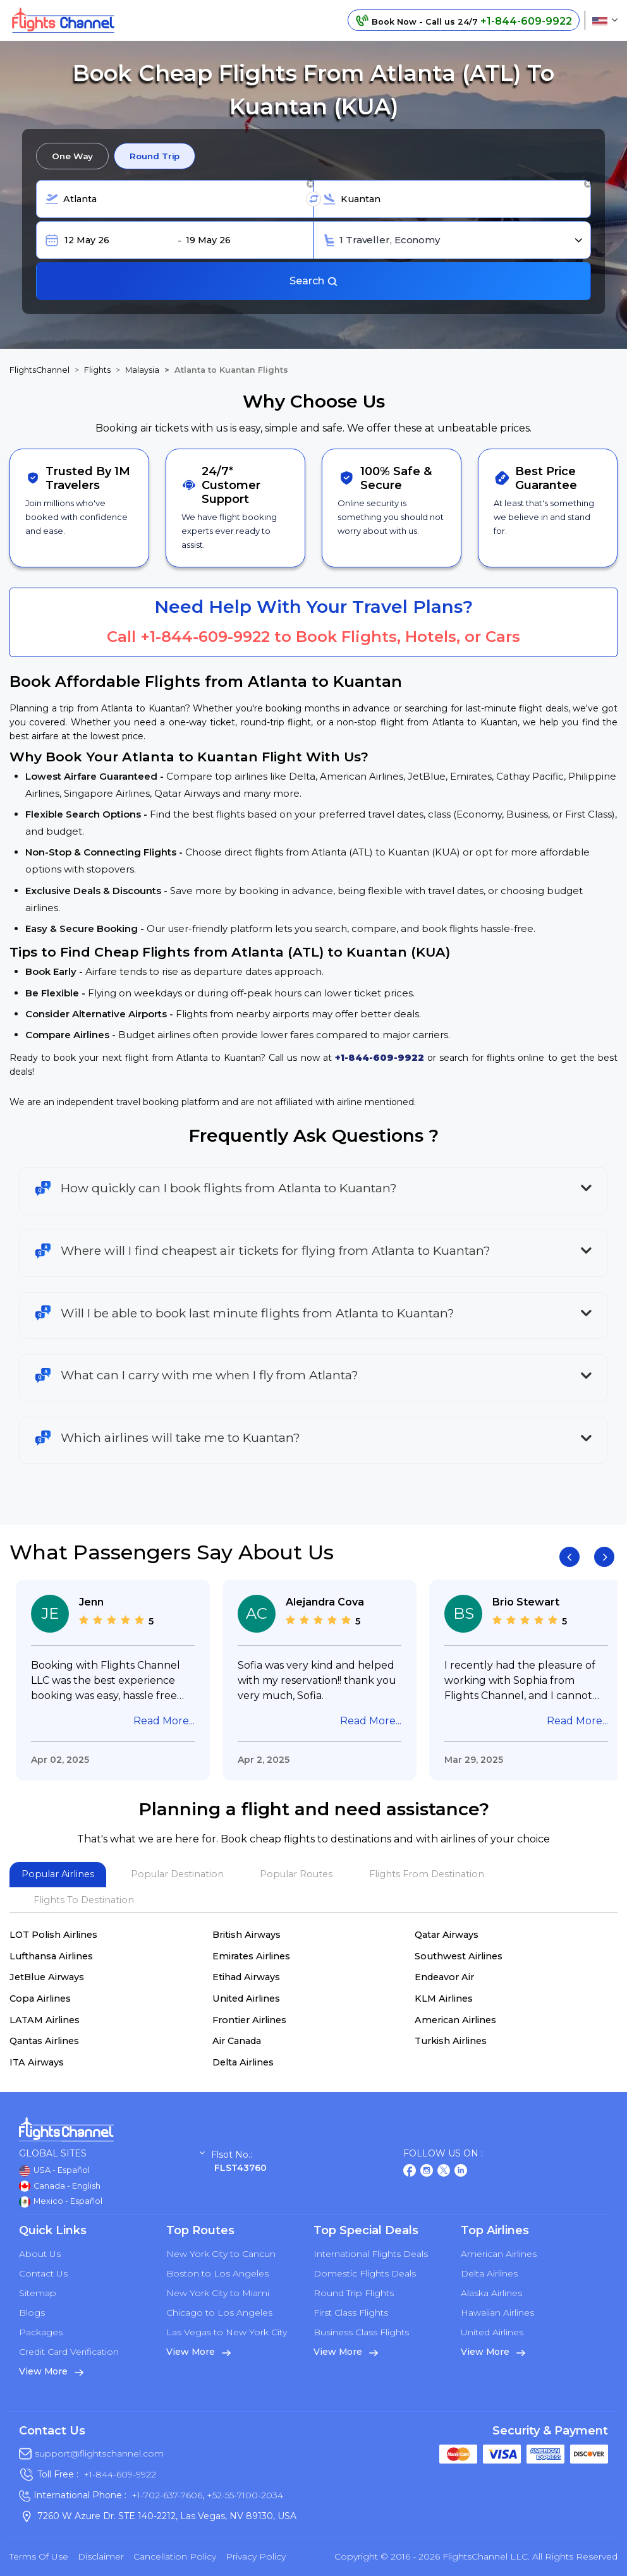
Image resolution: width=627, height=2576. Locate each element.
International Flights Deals (371, 2253)
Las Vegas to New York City (226, 2332)
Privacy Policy (256, 2556)
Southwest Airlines (458, 1956)
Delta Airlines (243, 2062)
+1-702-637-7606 (166, 2495)
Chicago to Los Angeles (219, 2312)
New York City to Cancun (221, 2253)
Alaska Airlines (491, 2293)
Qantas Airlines (44, 2041)
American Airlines (455, 2020)
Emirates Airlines (251, 1956)
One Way (72, 156)
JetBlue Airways (46, 1977)
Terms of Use (38, 2556)
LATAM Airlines (44, 2020)
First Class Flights (351, 2312)
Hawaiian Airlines (497, 2312)
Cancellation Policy (174, 2556)
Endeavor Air (444, 1977)
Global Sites (112, 2153)
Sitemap (37, 2293)
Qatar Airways (446, 1934)
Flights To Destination (83, 1900)
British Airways (246, 1934)
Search (313, 281)
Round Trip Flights (354, 2293)
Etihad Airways (246, 1977)
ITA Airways (36, 2062)
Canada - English (59, 2186)
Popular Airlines (57, 1874)
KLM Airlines (444, 1998)
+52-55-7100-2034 (243, 2495)
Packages (41, 2332)
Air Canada (236, 2041)
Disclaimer (101, 2556)
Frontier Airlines (249, 2020)
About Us (40, 2253)
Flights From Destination (426, 1874)
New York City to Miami (217, 2293)
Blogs (32, 2312)
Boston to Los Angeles (217, 2273)
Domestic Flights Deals (365, 2273)
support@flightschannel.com (99, 2453)
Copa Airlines (40, 1998)
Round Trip (155, 156)
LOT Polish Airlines (53, 1934)
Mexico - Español (60, 2202)
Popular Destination (177, 1874)
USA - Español (54, 2171)
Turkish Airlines (451, 2041)
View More (51, 2371)
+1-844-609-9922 (205, 636)
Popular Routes (296, 1874)
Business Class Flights (361, 2332)
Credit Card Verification (69, 2351)
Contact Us (43, 2273)
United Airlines (246, 1998)
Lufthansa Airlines (51, 1956)
